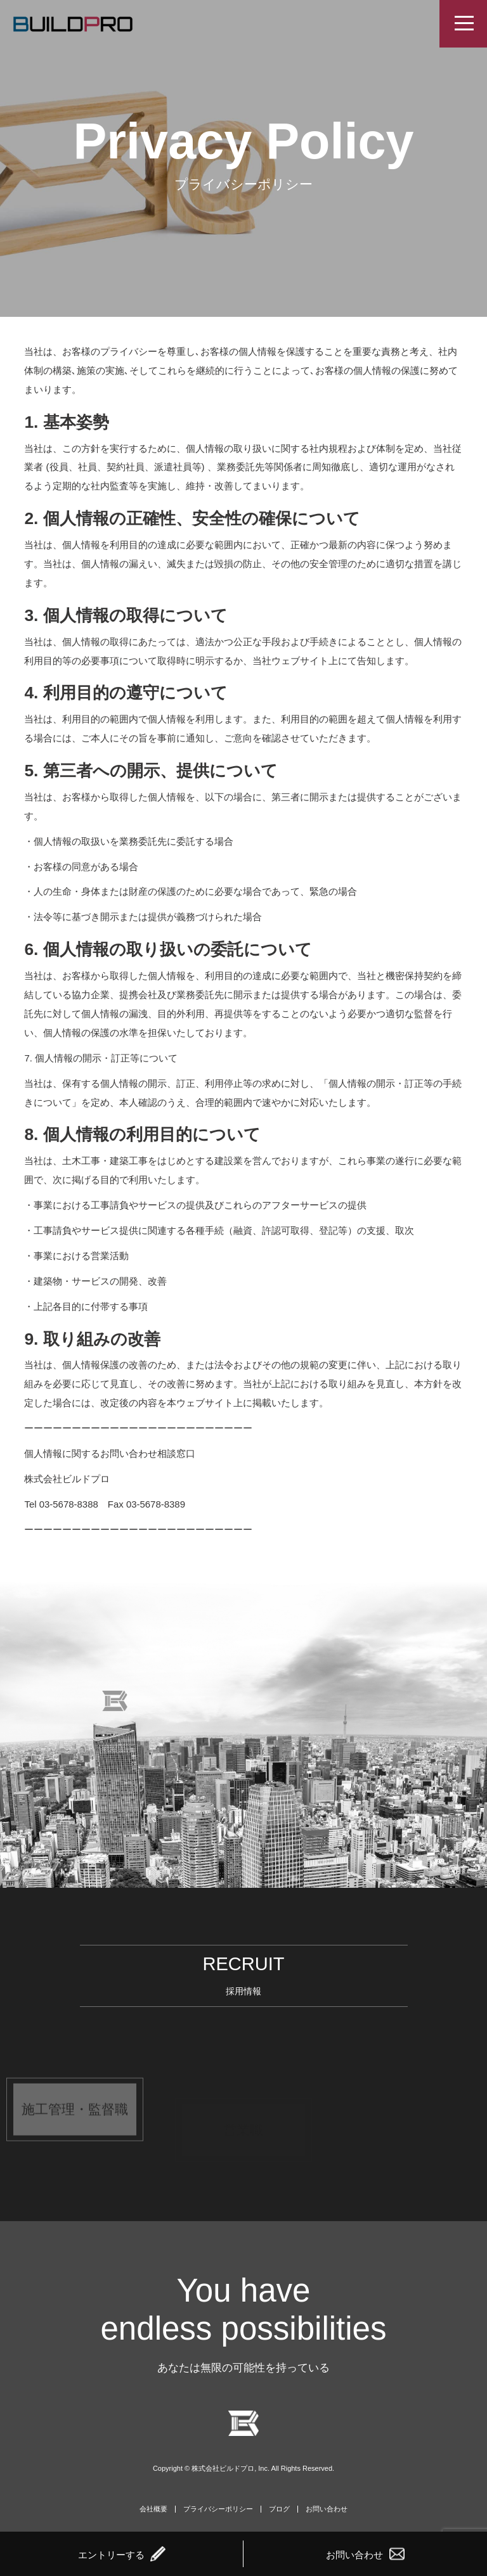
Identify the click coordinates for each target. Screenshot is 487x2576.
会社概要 (153, 2509)
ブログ (279, 2509)
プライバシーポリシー (218, 2509)
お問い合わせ (326, 2509)
